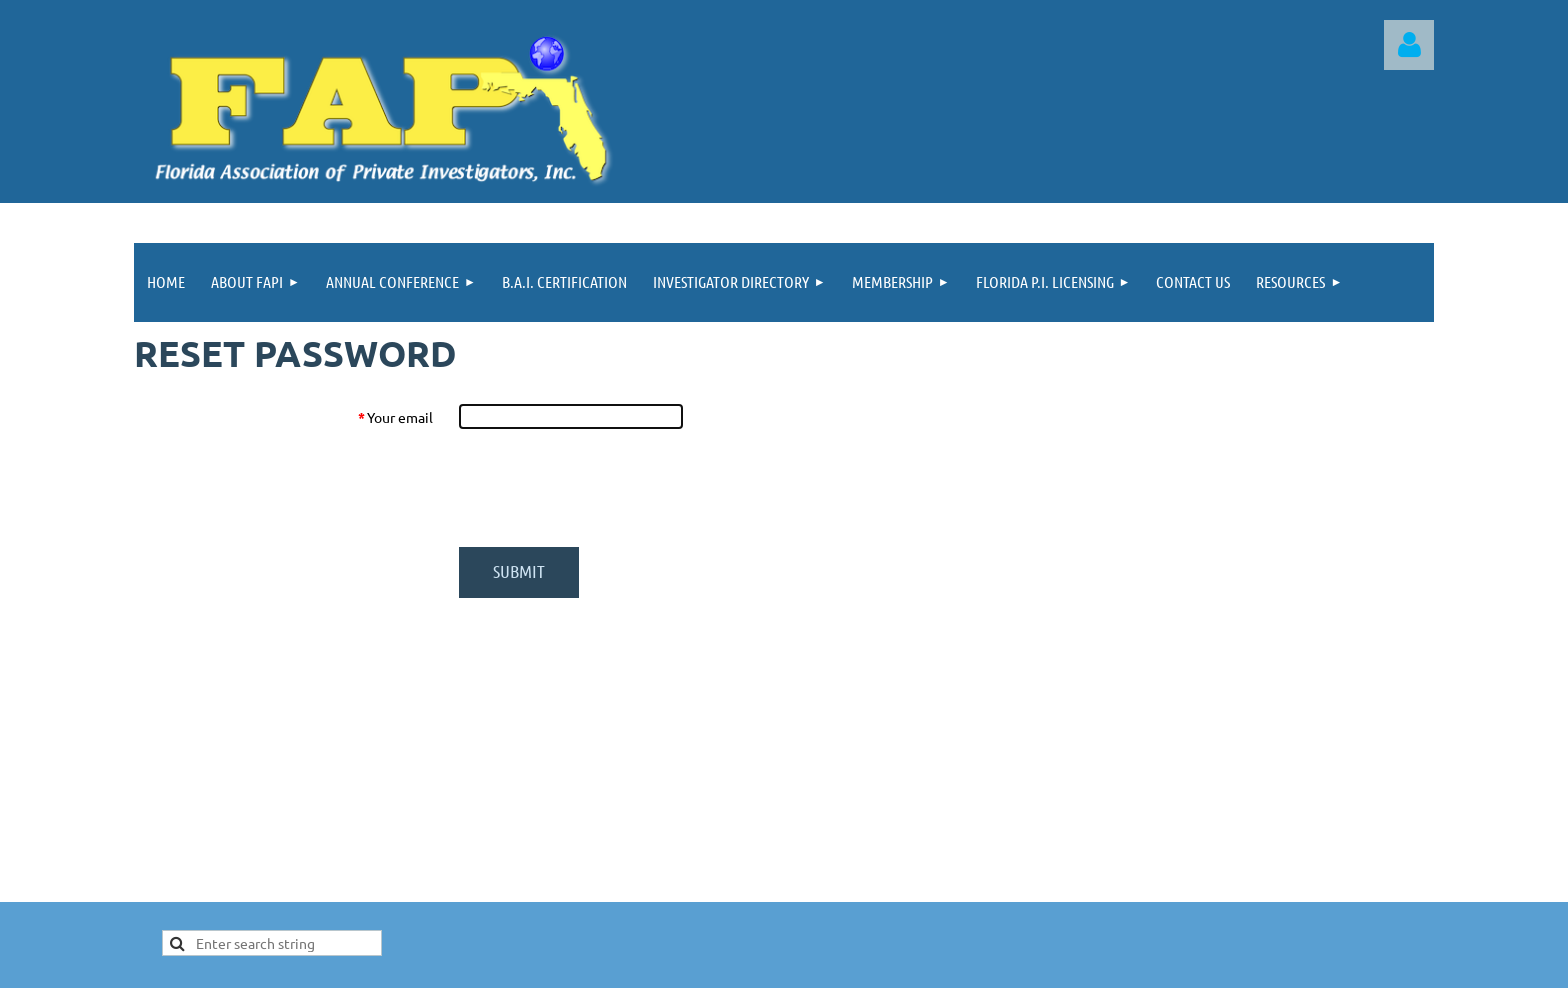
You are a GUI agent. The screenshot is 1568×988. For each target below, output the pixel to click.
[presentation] (611, 488)
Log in (1409, 45)
